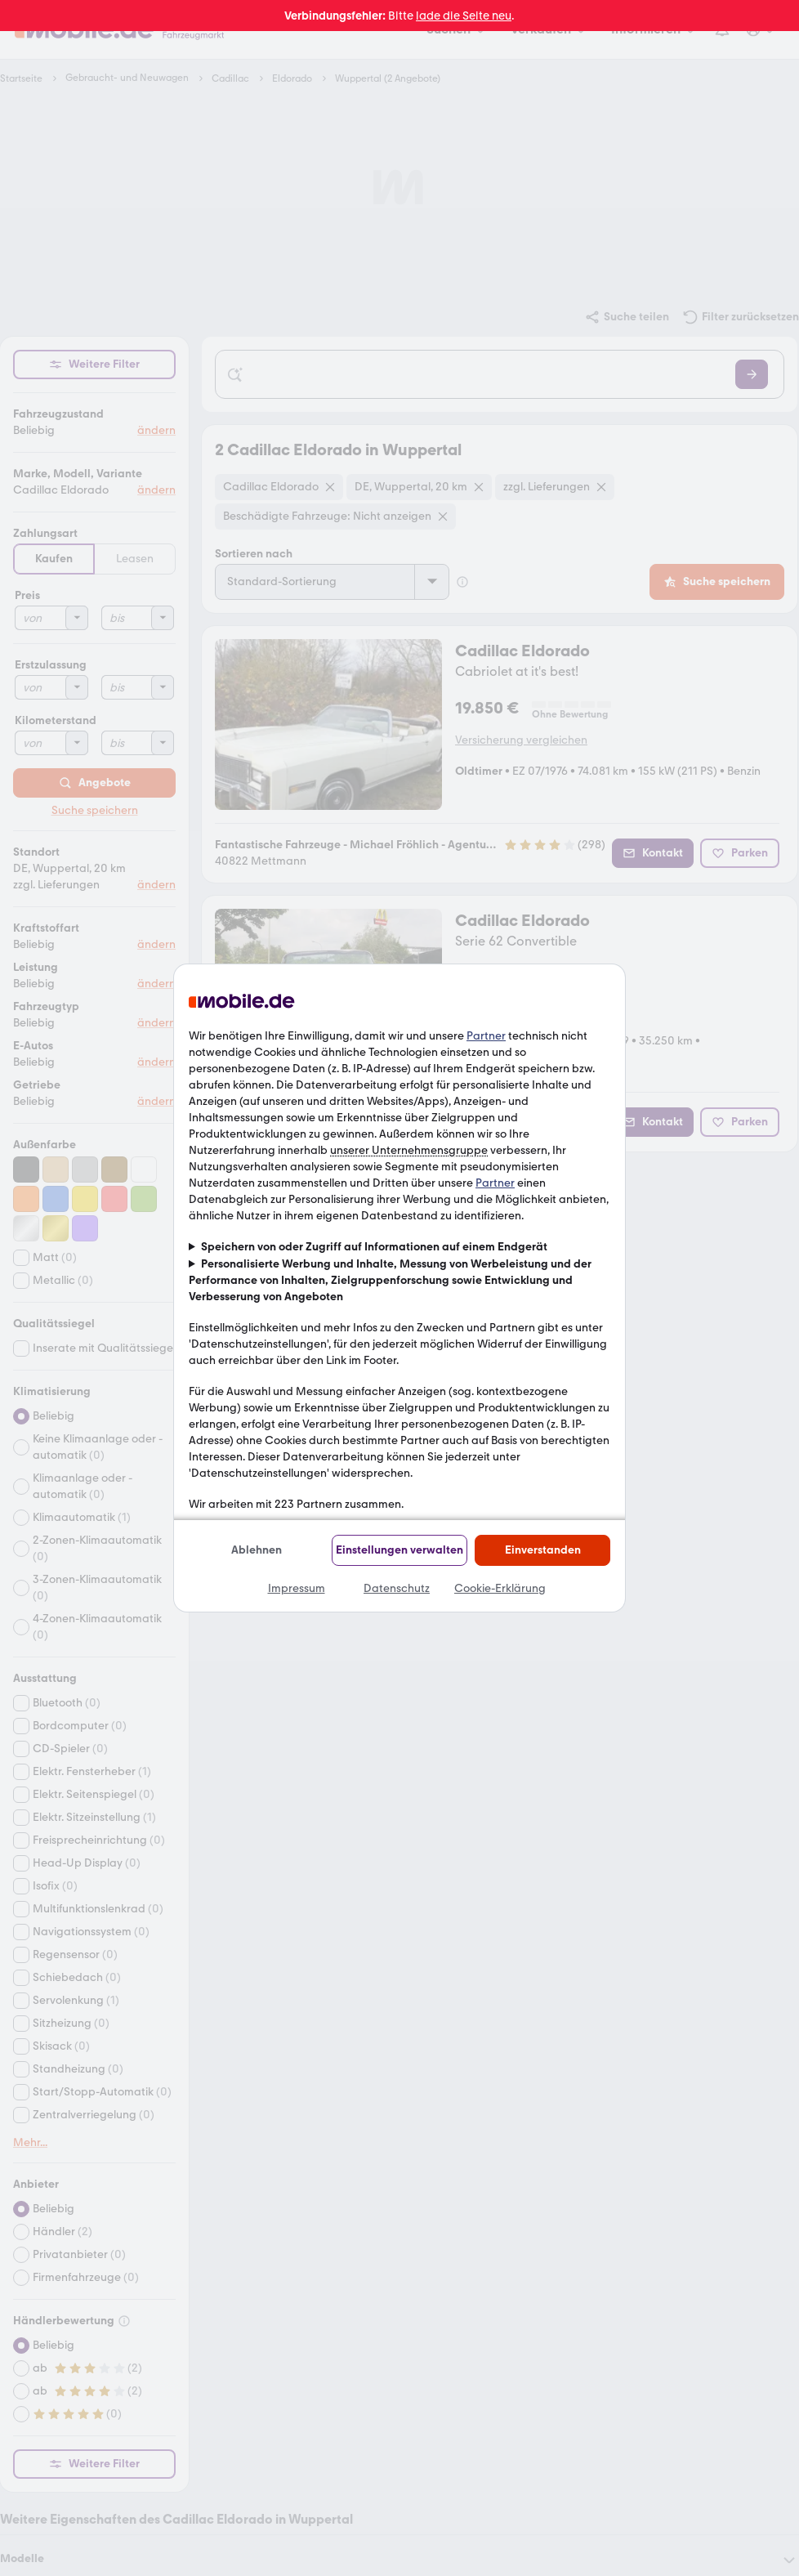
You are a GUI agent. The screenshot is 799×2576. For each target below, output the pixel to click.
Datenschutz (397, 1588)
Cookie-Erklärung (500, 1588)
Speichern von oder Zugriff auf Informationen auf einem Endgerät (374, 1247)
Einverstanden (543, 1550)
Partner (486, 1036)
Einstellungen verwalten (399, 1550)
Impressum (296, 1588)
